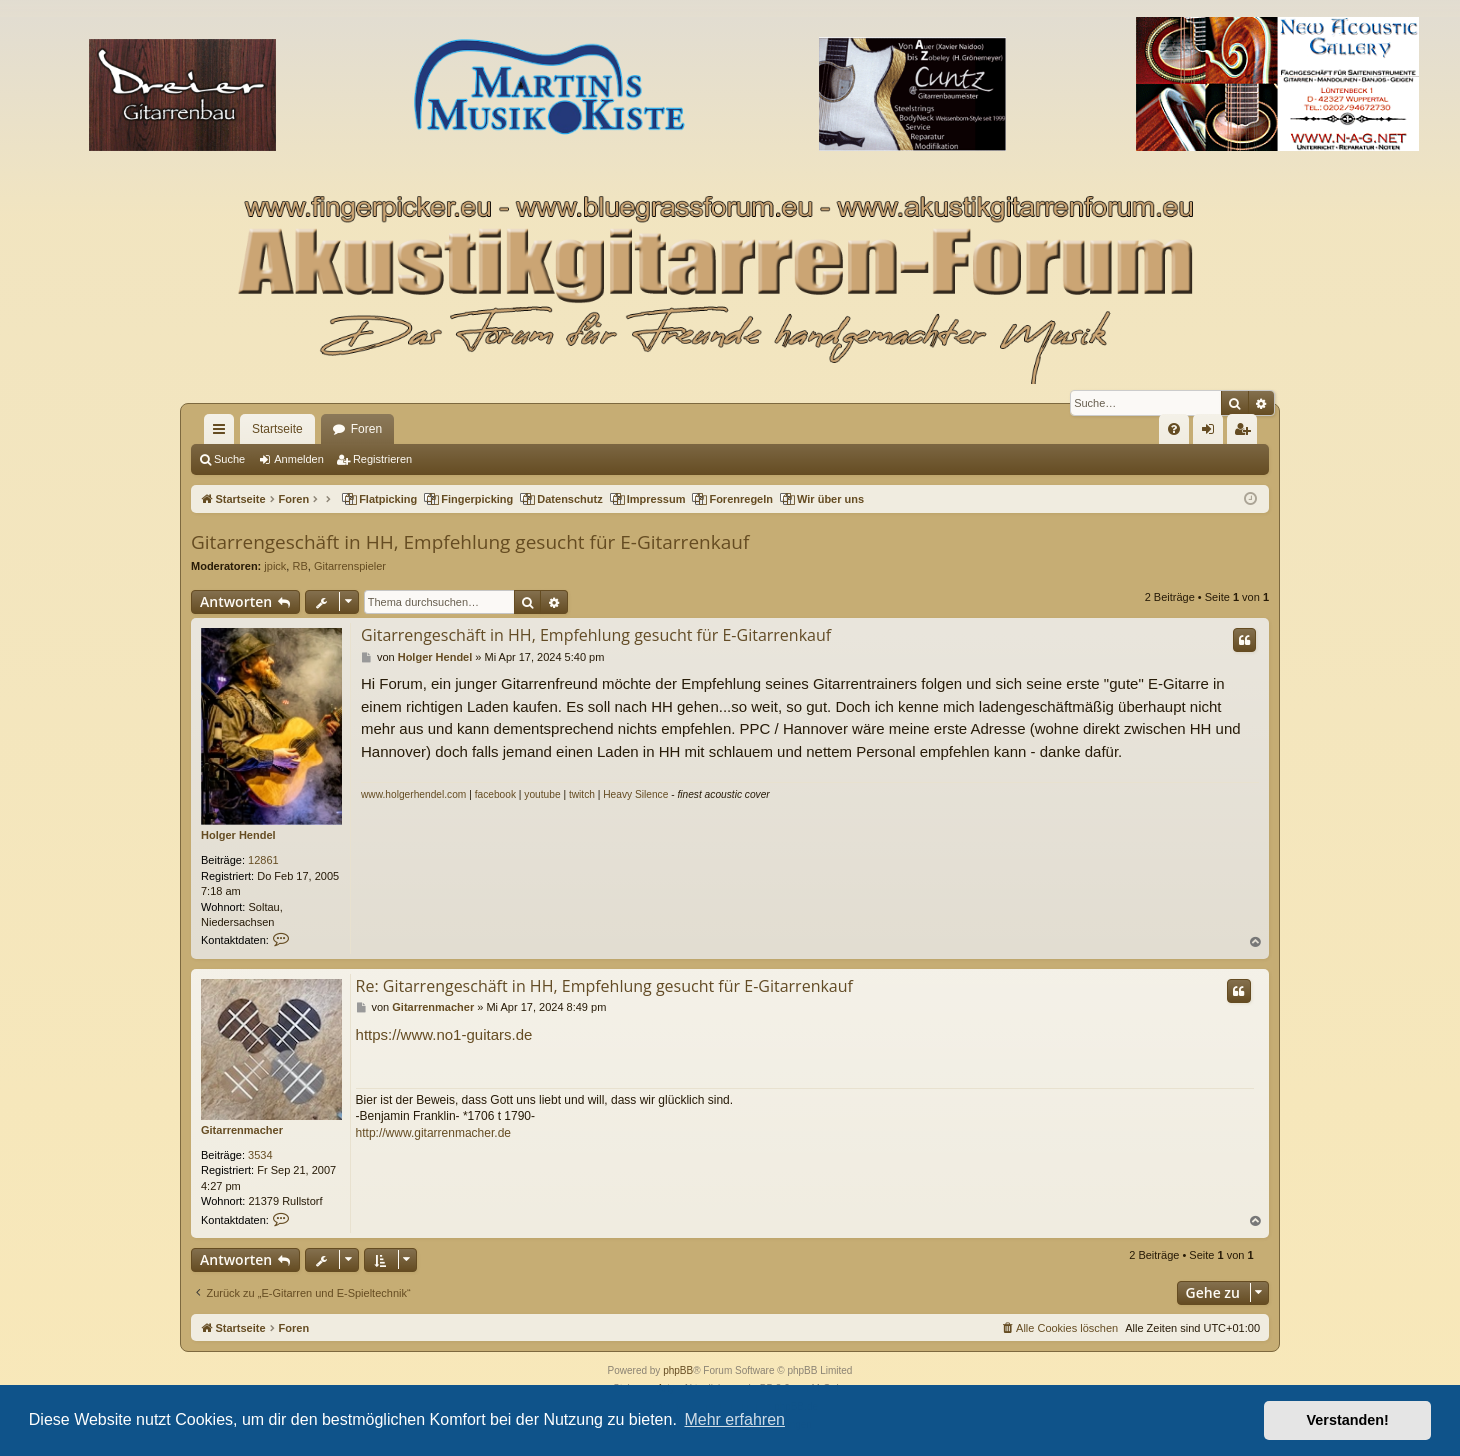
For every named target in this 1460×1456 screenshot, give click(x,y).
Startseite (277, 429)
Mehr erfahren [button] (734, 1419)
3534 (260, 1155)
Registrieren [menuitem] (1246, 433)
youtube (542, 794)
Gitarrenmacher (242, 1130)
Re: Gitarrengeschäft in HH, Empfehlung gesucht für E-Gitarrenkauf (604, 986)
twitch (582, 794)
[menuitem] (1174, 429)
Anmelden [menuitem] (1212, 433)
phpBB (678, 1370)
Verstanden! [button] (1348, 1420)
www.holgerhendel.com (413, 794)
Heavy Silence (635, 794)
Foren (366, 429)
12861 (263, 860)
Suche (229, 459)
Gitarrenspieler (350, 566)
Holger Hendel (238, 835)
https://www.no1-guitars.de (444, 1034)
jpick (275, 566)
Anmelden (299, 459)
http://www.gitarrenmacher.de (433, 1133)
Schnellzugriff (223, 433)
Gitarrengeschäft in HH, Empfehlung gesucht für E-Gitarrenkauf (470, 542)
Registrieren (382, 459)
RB (299, 566)
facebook (495, 794)
